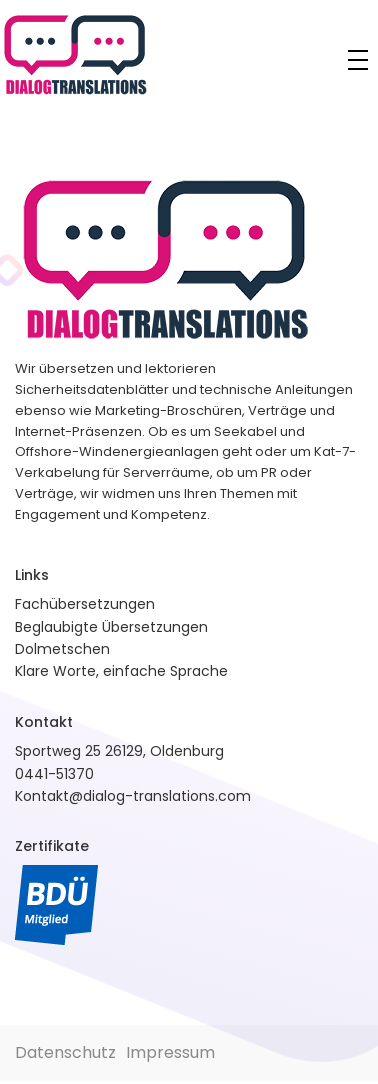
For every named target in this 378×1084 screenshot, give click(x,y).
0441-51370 (54, 774)
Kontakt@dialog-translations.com (133, 796)
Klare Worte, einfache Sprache (121, 671)
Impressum (170, 1052)
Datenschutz (65, 1052)
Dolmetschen (62, 649)
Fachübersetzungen (85, 604)
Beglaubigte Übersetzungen (111, 627)
